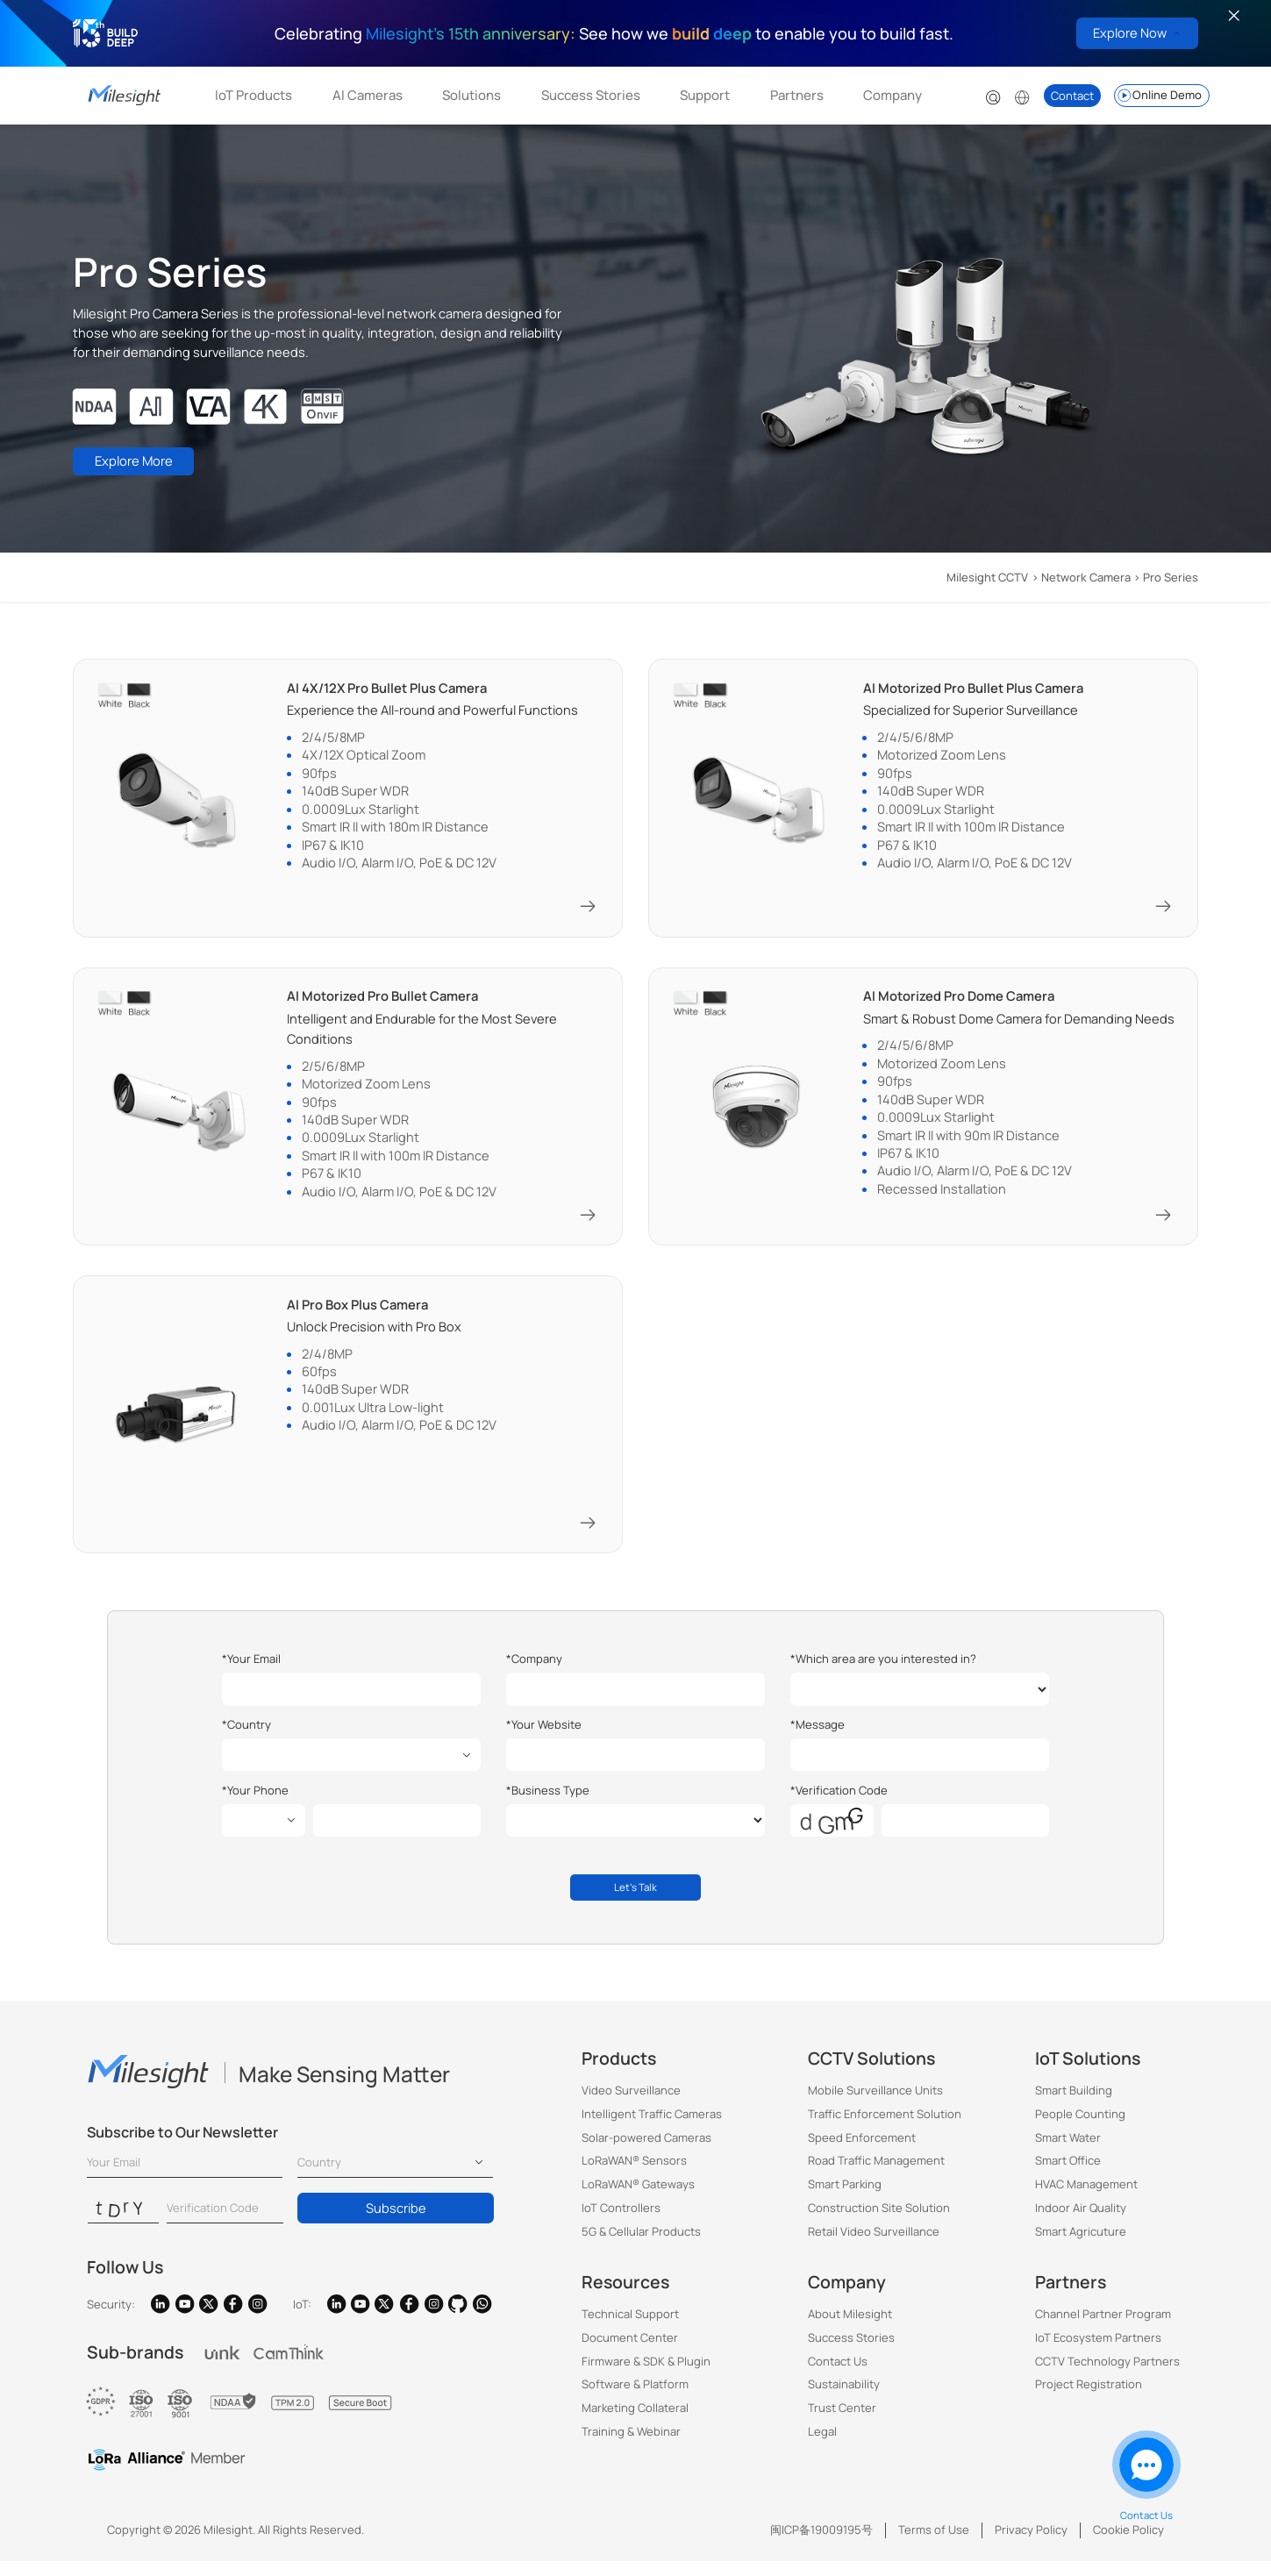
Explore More (146, 465)
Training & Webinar (631, 2447)
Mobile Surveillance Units (875, 2105)
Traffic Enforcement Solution (884, 2129)
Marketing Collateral (635, 2423)
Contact (1072, 95)
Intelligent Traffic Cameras (652, 2129)
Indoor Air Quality (1080, 2223)
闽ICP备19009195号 (821, 2545)
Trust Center (842, 2423)
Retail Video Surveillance (873, 2246)
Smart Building (1073, 2105)
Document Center (630, 2352)
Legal (822, 2447)
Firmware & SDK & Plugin (646, 2376)
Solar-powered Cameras (646, 2152)
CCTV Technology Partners (1107, 2376)
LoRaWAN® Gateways (638, 2200)
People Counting (1080, 2129)
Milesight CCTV (987, 577)
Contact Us (838, 2376)
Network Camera (1086, 577)
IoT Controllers (621, 2223)
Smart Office (1068, 2176)
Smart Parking (845, 2200)
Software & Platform (635, 2400)
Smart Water (1068, 2152)
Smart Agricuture (1080, 2246)
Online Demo (1159, 95)
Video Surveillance (631, 2105)
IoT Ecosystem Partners (1098, 2352)
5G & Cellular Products (641, 2246)
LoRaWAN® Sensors (634, 2176)
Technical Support (630, 2329)
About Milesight (850, 2329)
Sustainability (844, 2400)
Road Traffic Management (876, 2176)
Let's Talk (635, 1899)
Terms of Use (933, 2545)
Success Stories (590, 95)
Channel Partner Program (1103, 2329)
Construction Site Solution (879, 2223)
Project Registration (1088, 2400)
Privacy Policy (1031, 2545)
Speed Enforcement (862, 2152)
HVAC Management (1086, 2200)
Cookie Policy (1128, 2545)
